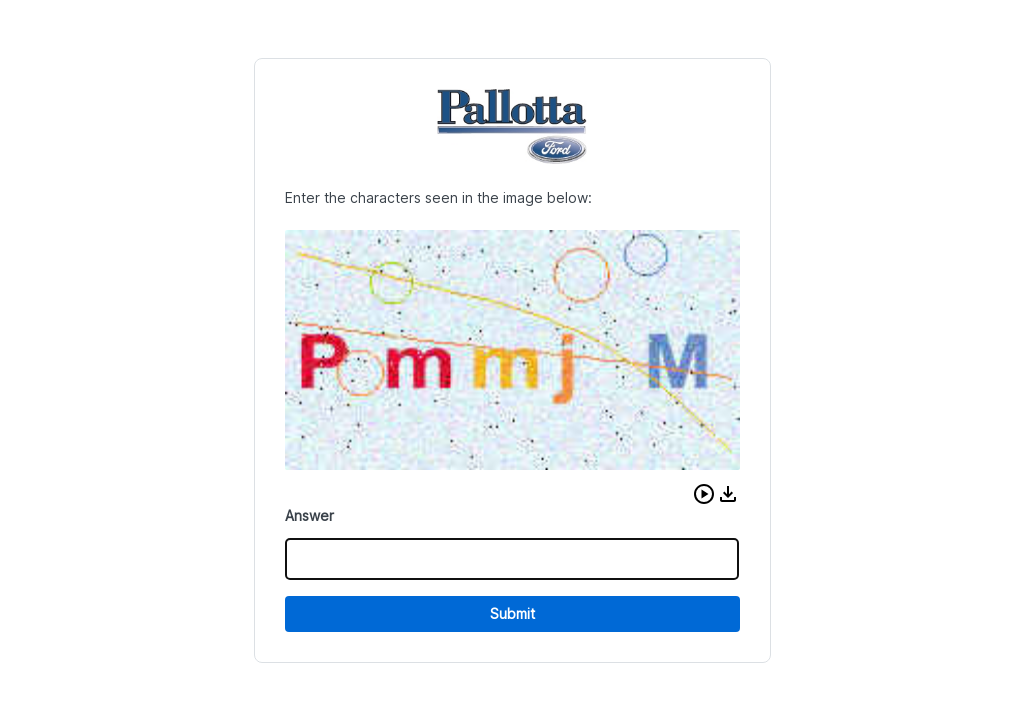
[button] (704, 494)
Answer (309, 515)
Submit (512, 613)
